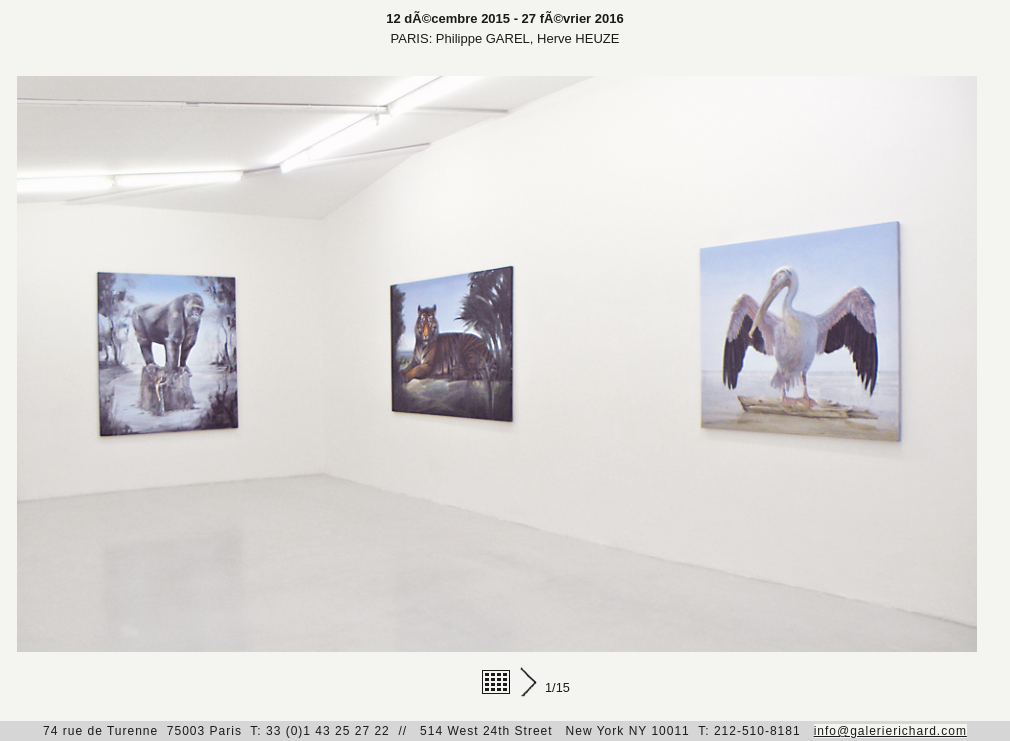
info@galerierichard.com (890, 731)
